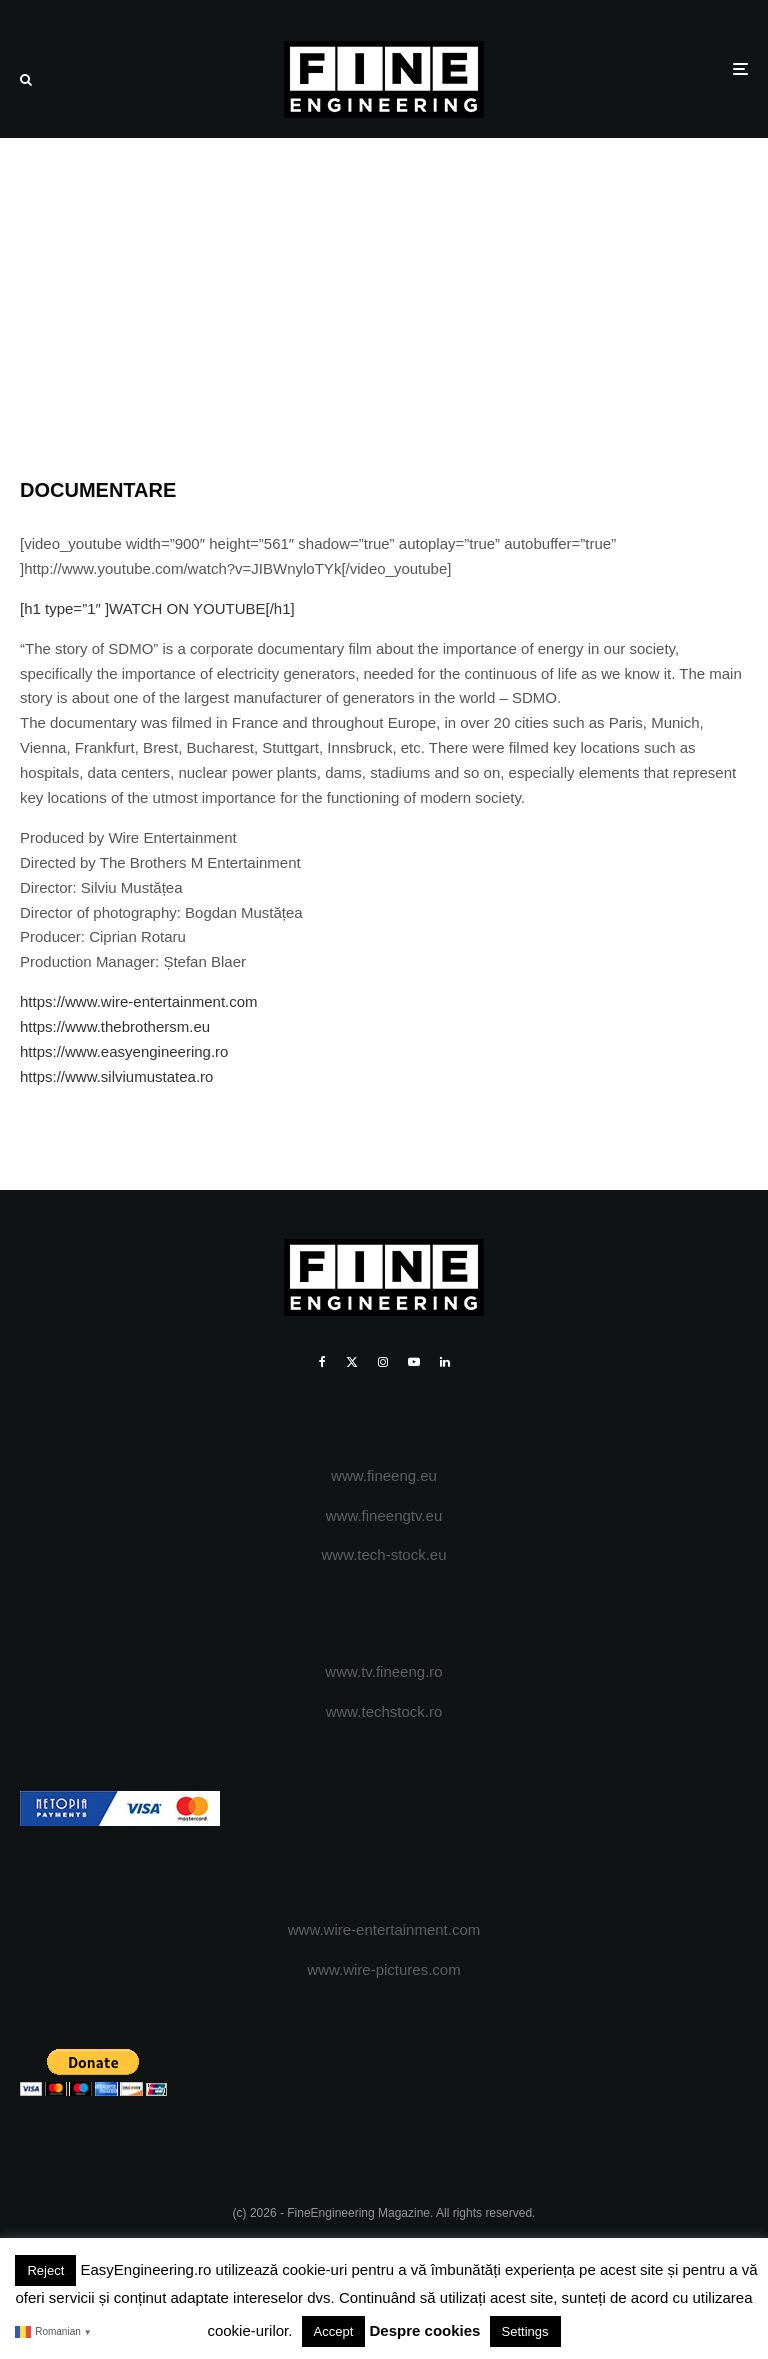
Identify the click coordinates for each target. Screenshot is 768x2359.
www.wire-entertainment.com (384, 1929)
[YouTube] (414, 1362)
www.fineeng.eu (384, 1475)
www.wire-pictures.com (383, 1969)
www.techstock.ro (384, 1711)
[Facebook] (322, 1362)
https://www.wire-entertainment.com (139, 1001)
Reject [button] (45, 2270)
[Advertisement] (384, 288)
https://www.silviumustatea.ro (116, 1076)
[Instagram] (383, 1362)
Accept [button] (334, 2331)
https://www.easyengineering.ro (124, 1051)
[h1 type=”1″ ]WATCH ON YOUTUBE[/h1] (157, 608)
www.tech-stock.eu (383, 1554)
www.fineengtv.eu (384, 1515)
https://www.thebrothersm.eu (115, 1026)
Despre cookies (425, 2330)
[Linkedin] (445, 1362)
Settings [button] (525, 2331)
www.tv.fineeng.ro (383, 1671)
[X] (352, 1362)
